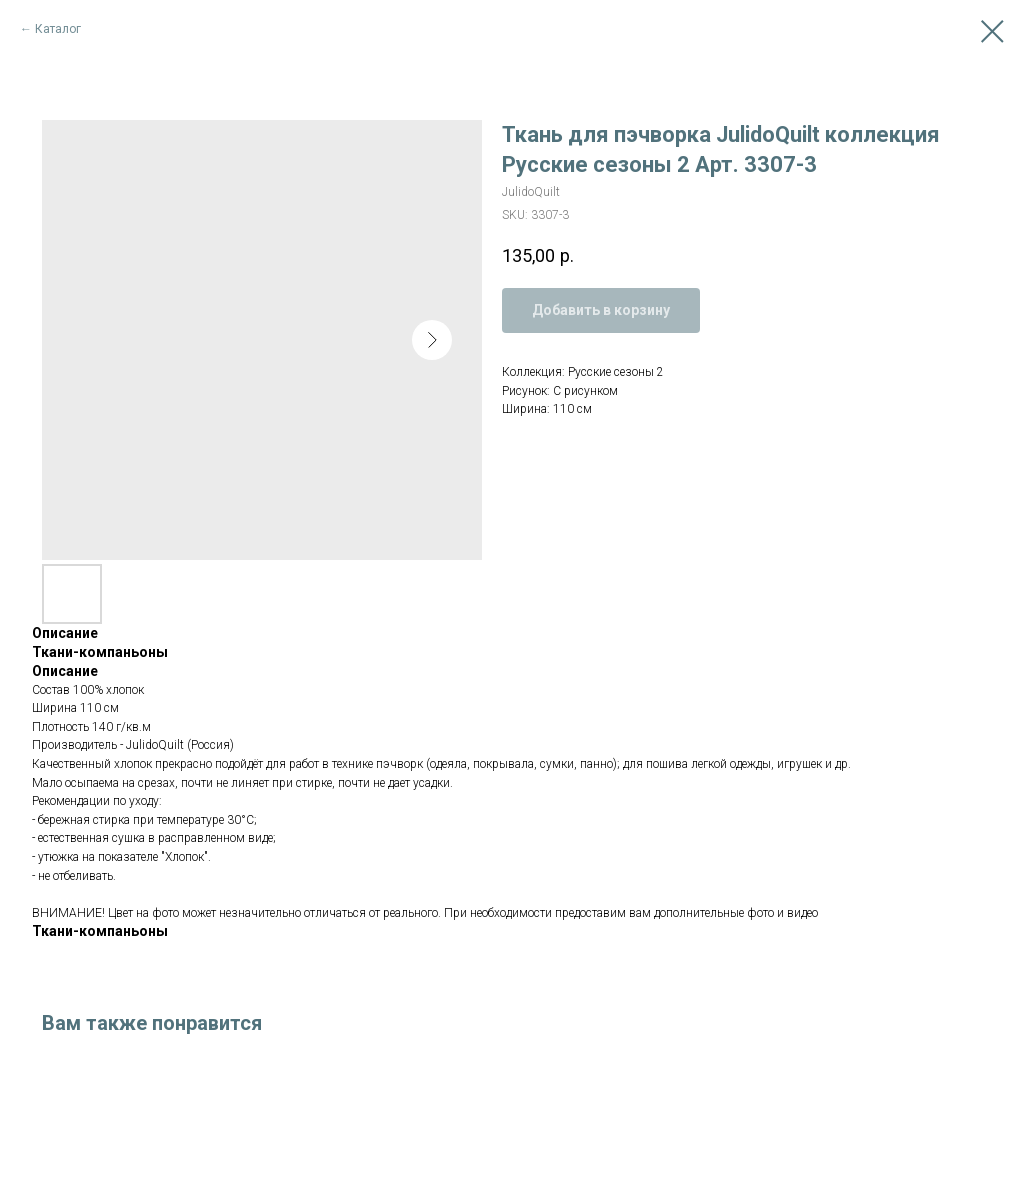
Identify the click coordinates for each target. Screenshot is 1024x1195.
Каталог (58, 29)
